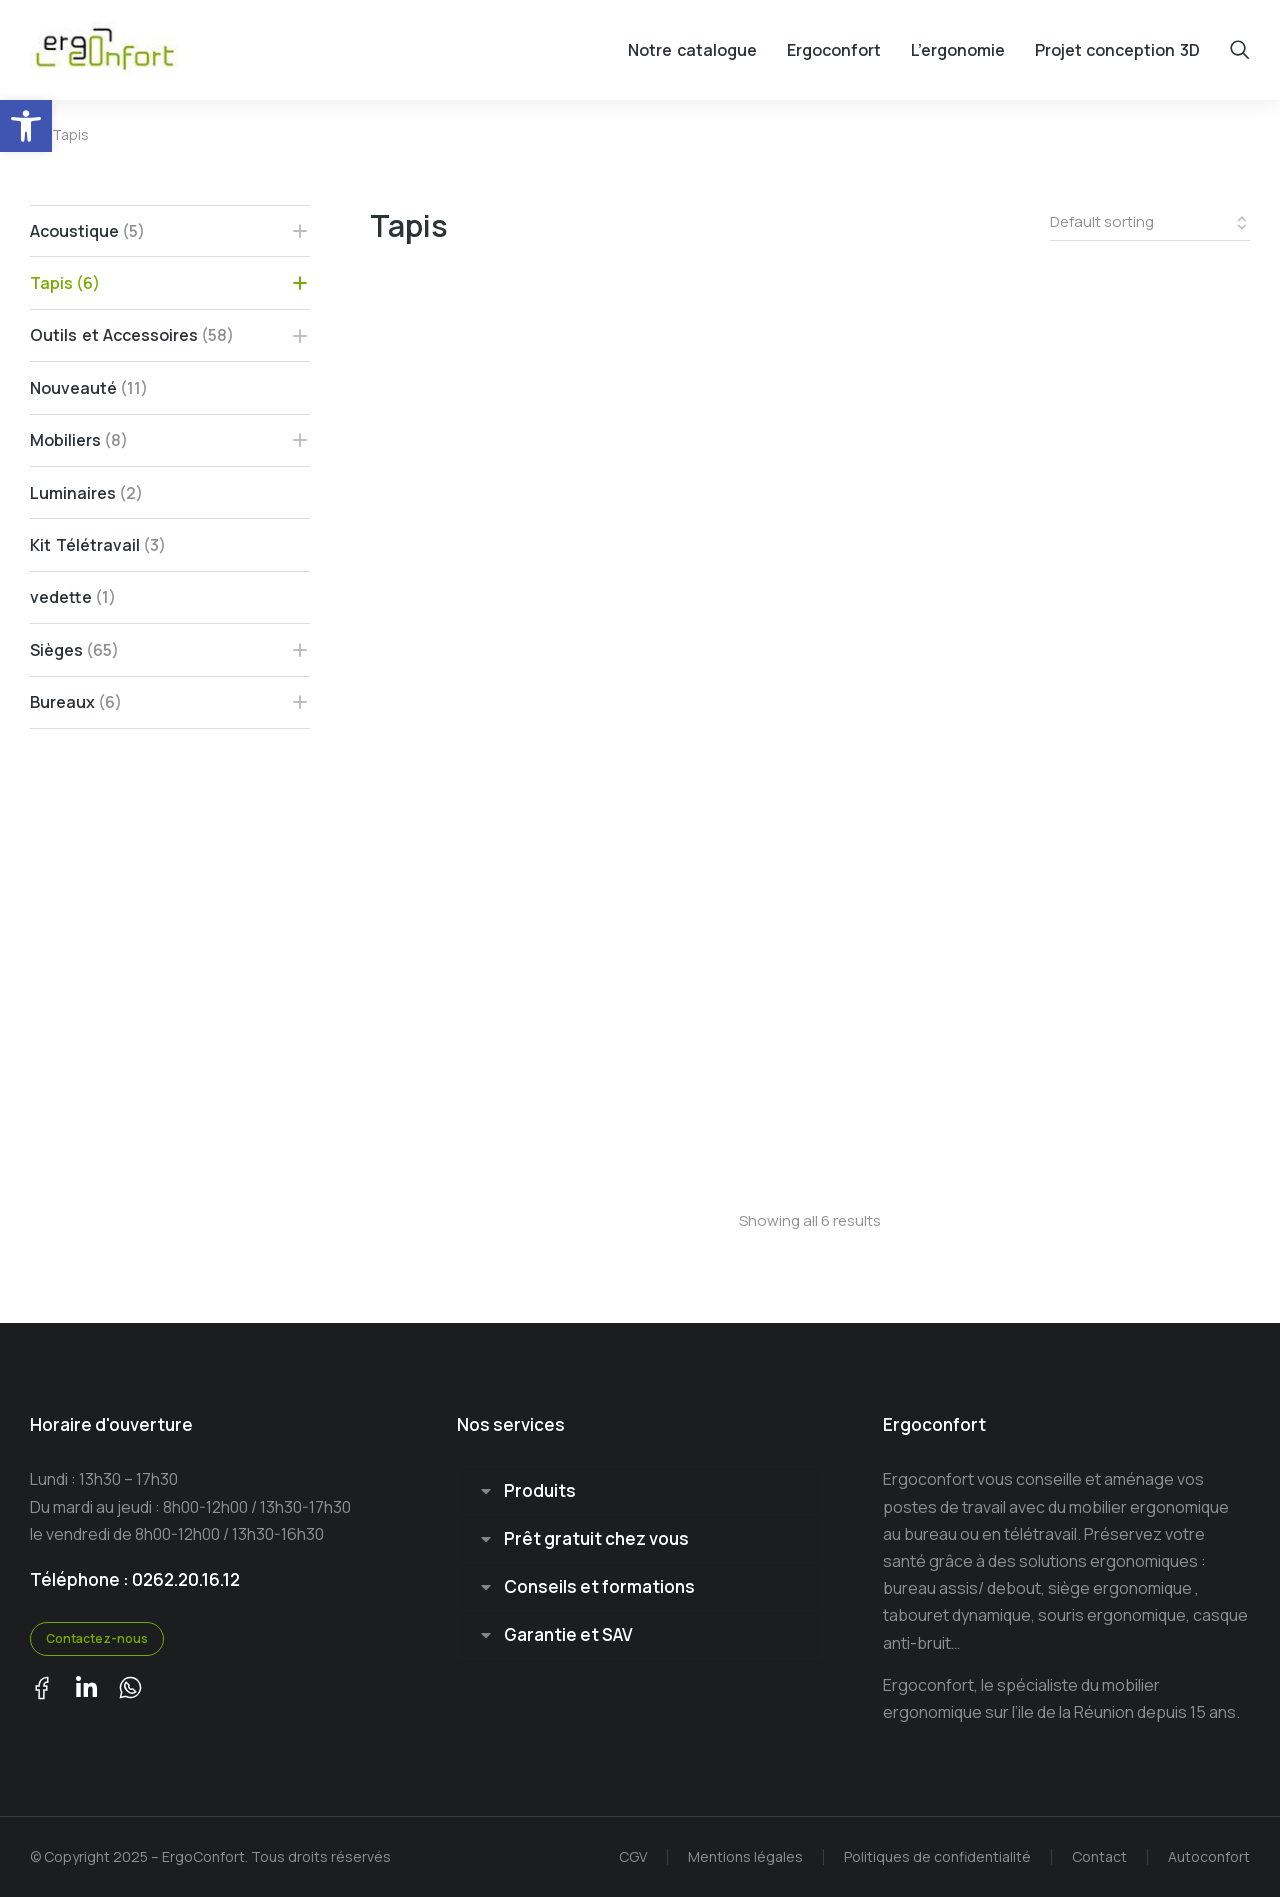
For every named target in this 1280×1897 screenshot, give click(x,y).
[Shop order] (1150, 223)
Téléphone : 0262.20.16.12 (135, 1579)
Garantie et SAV (568, 1634)
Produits (540, 1490)
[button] (26, 126)
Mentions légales (745, 1856)
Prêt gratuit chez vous (596, 1538)
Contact (1099, 1856)
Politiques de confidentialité (937, 1856)
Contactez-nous (97, 1638)
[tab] (640, 1490)
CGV (633, 1856)
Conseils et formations (599, 1586)
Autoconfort (1209, 1856)
